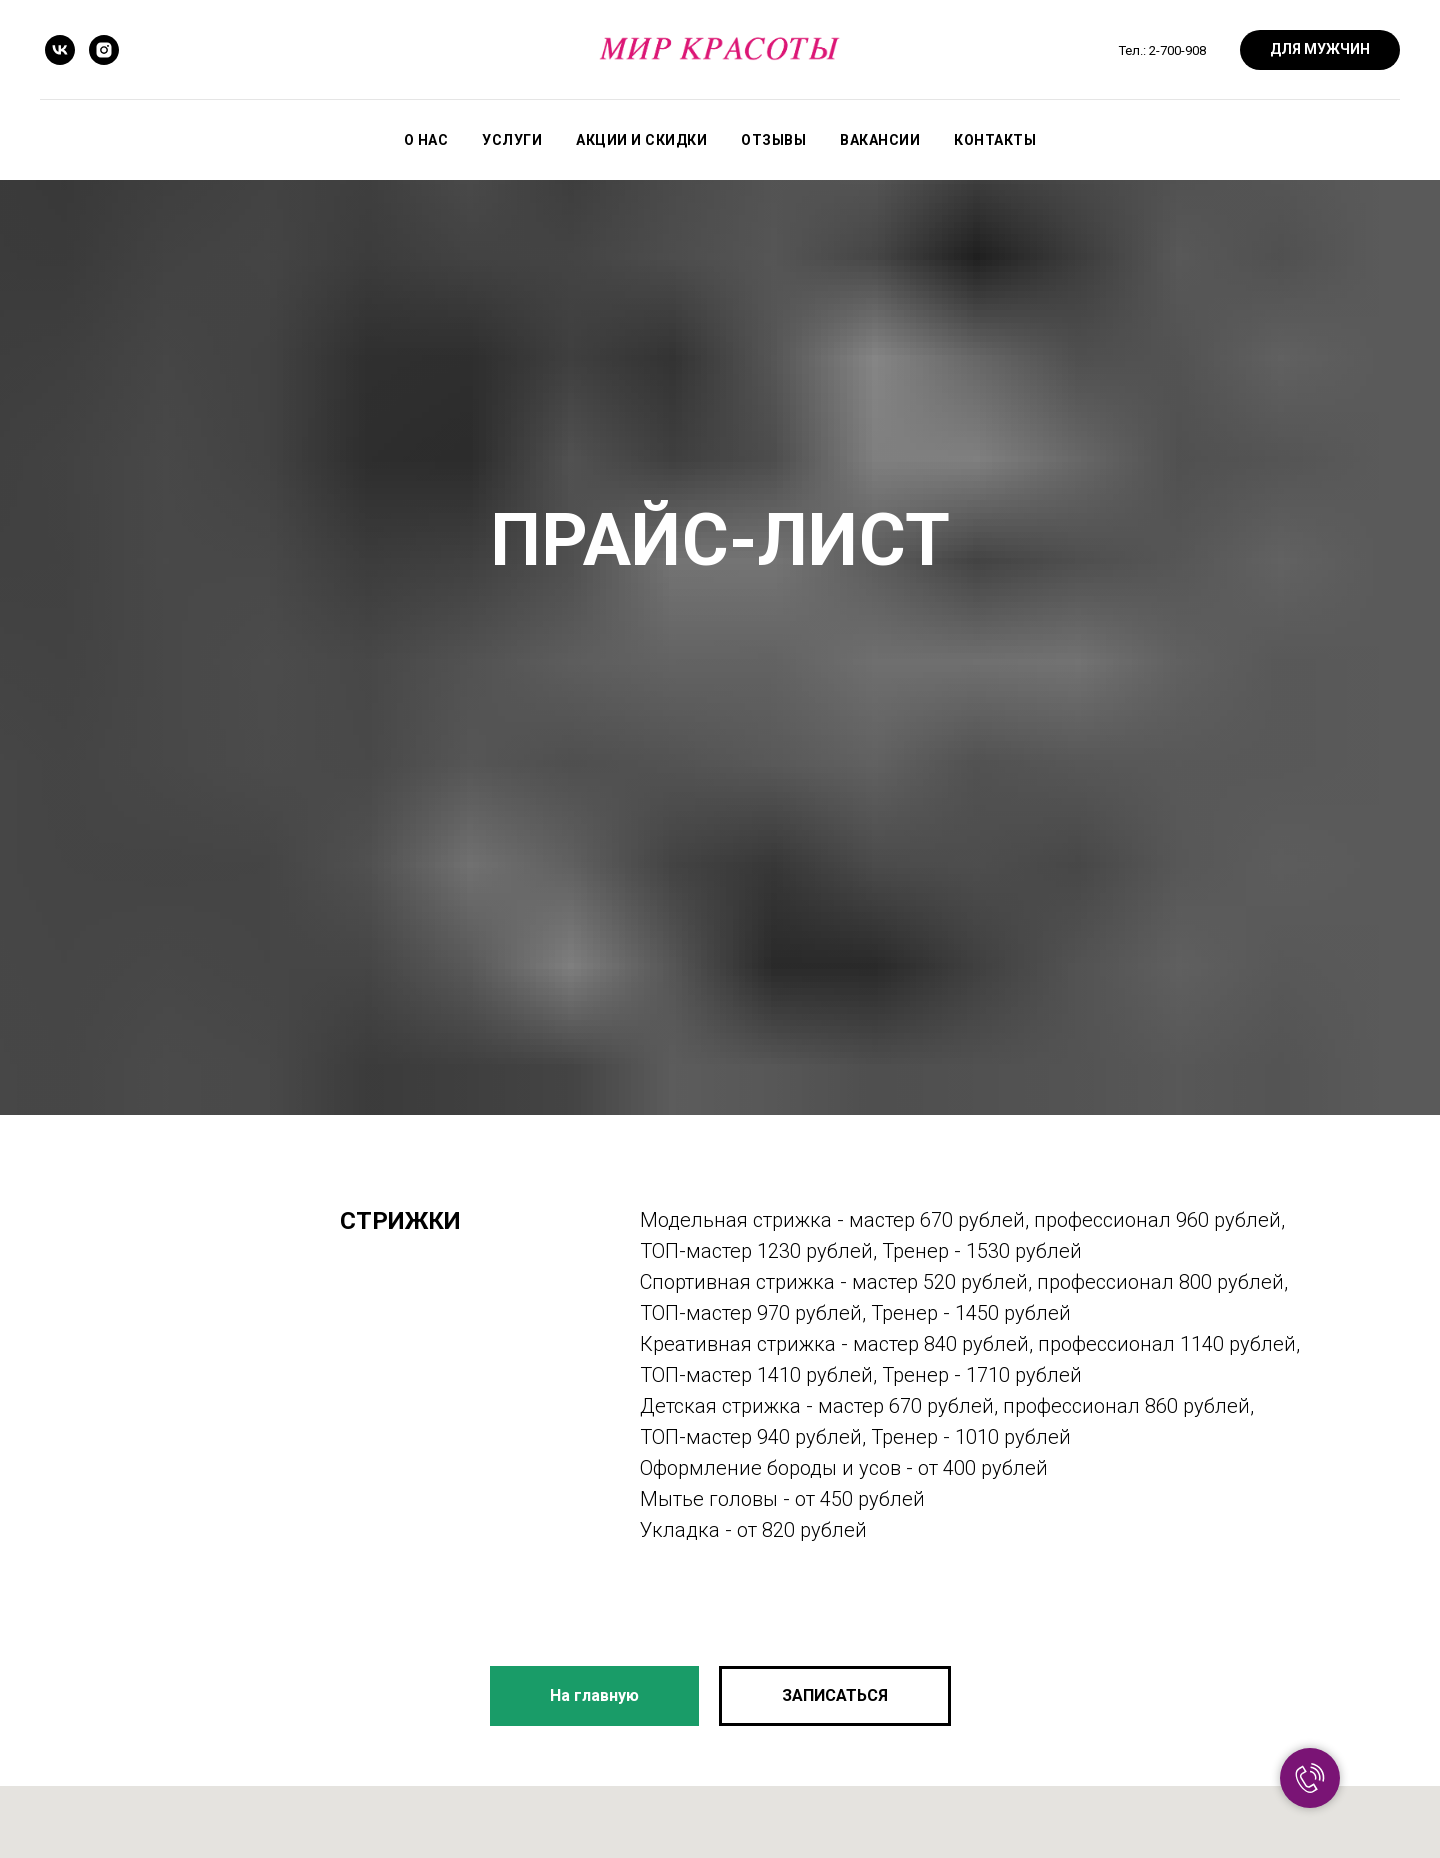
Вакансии (880, 140)
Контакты (995, 140)
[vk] (60, 50)
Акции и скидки (641, 140)
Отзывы (773, 140)
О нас (426, 140)
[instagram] (104, 50)
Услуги (512, 140)
